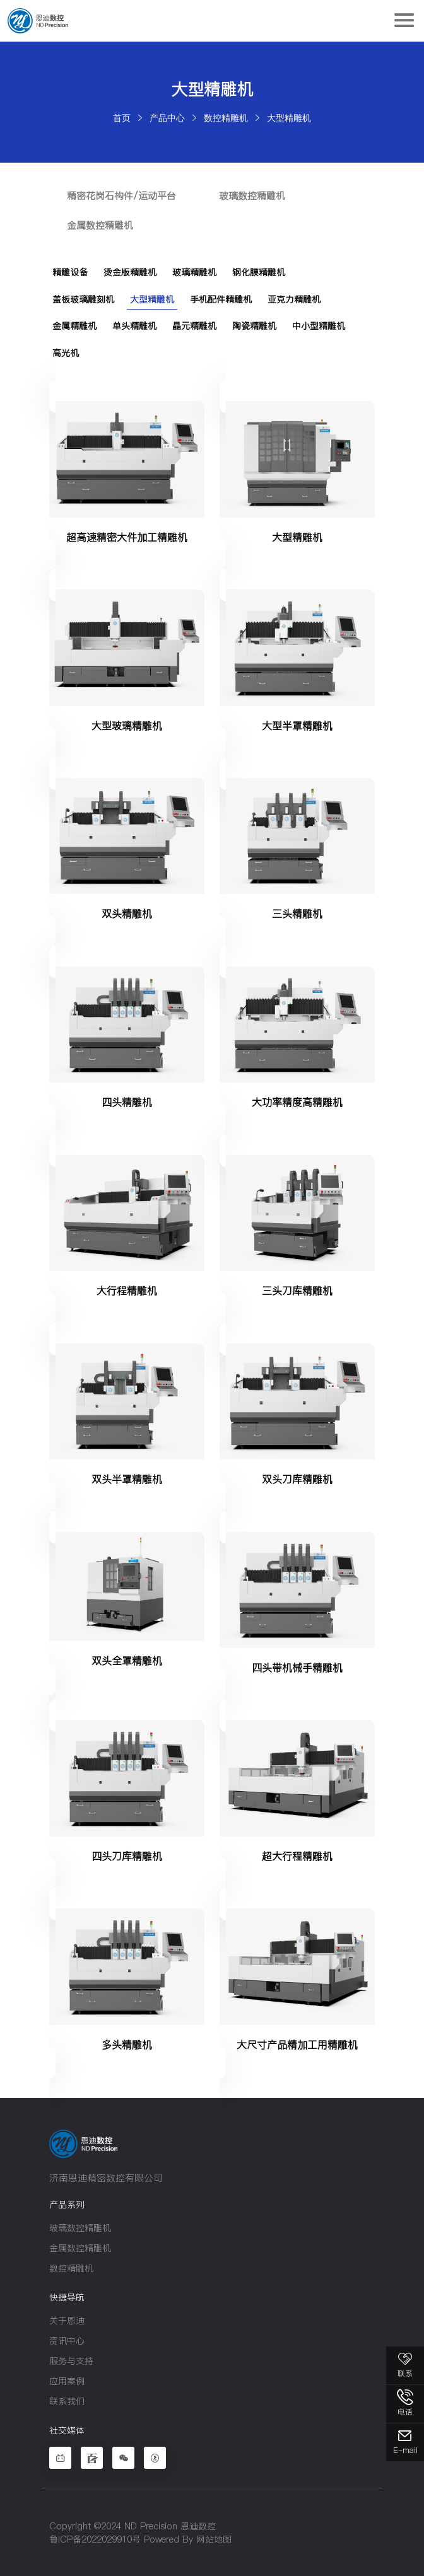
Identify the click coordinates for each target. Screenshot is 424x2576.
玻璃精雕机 (194, 271)
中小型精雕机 (318, 324)
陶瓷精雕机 (254, 324)
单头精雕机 (134, 324)
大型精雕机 (289, 117)
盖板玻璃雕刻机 (83, 298)
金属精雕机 (74, 324)
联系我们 (67, 2399)
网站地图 (214, 2537)
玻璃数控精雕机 (254, 195)
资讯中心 (67, 2339)
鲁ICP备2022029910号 (95, 2537)
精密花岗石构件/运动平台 (122, 195)
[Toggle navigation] (403, 20)
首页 (122, 117)
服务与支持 (71, 2359)
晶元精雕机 (194, 324)
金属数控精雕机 (101, 225)
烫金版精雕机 (129, 271)
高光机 (65, 351)
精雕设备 (70, 271)
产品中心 (167, 117)
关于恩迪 (67, 2318)
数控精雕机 (226, 117)
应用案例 (67, 2379)
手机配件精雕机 (221, 298)
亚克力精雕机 (294, 298)
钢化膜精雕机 (258, 271)
